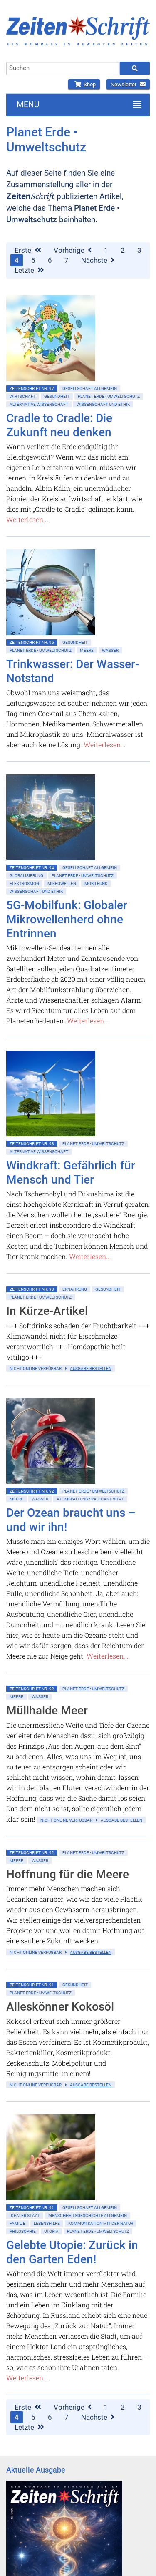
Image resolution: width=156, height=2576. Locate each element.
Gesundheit (56, 396)
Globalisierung (26, 875)
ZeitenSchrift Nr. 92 (32, 1491)
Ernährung (74, 1289)
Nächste (97, 260)
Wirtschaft (23, 396)
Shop (84, 84)
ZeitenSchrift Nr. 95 (32, 642)
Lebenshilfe (47, 2223)
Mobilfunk (95, 883)
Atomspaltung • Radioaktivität (90, 1499)
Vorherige (73, 250)
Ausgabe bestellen (90, 1368)
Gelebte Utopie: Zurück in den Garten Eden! (72, 2252)
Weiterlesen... (27, 519)
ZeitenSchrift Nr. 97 (32, 388)
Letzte (29, 270)
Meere (87, 650)
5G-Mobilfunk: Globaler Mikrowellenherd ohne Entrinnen (66, 919)
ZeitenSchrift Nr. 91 (32, 1985)
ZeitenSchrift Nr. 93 (32, 1143)
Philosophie (23, 2231)
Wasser (110, 650)
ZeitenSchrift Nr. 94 (32, 867)
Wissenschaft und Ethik (103, 404)
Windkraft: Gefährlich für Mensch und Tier (70, 1172)
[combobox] (63, 68)
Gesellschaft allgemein (89, 388)
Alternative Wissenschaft (39, 404)
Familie (17, 2223)
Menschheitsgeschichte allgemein (87, 2215)
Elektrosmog (24, 883)
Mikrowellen (61, 883)
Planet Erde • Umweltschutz (109, 396)
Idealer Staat (25, 2215)
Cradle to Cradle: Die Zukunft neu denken (59, 425)
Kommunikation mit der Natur (100, 2223)
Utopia (51, 2231)
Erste (28, 250)
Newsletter (128, 84)
